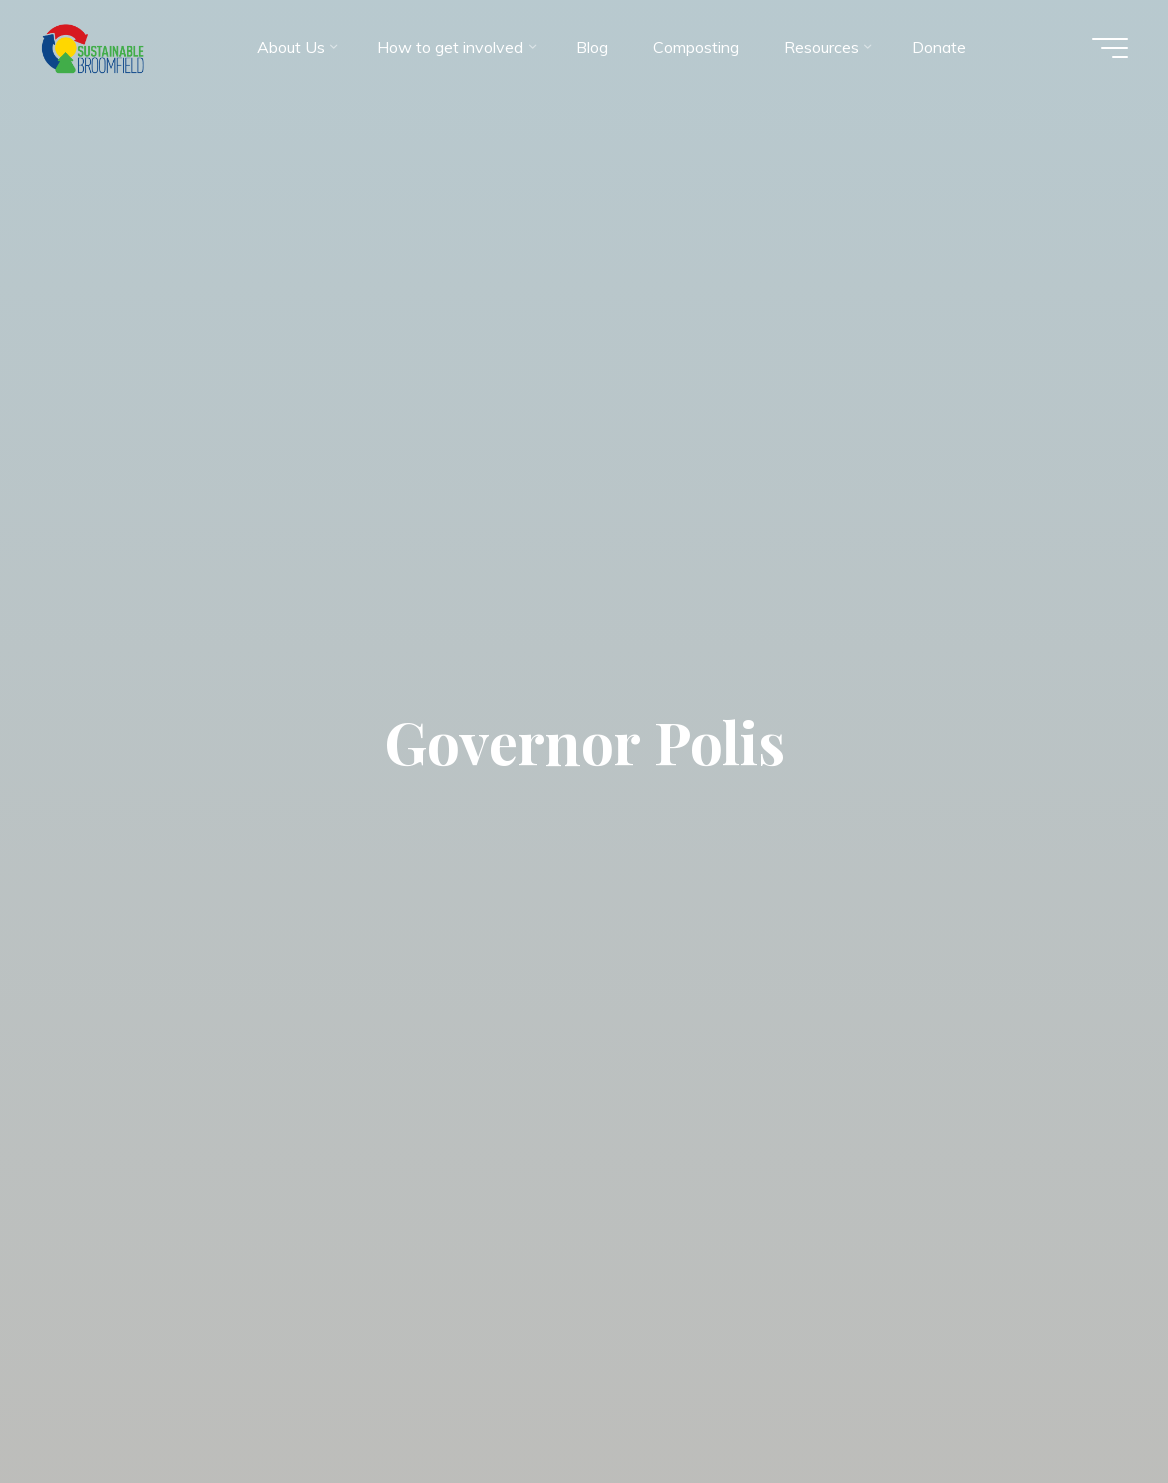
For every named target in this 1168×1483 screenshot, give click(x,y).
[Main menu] (1110, 48)
